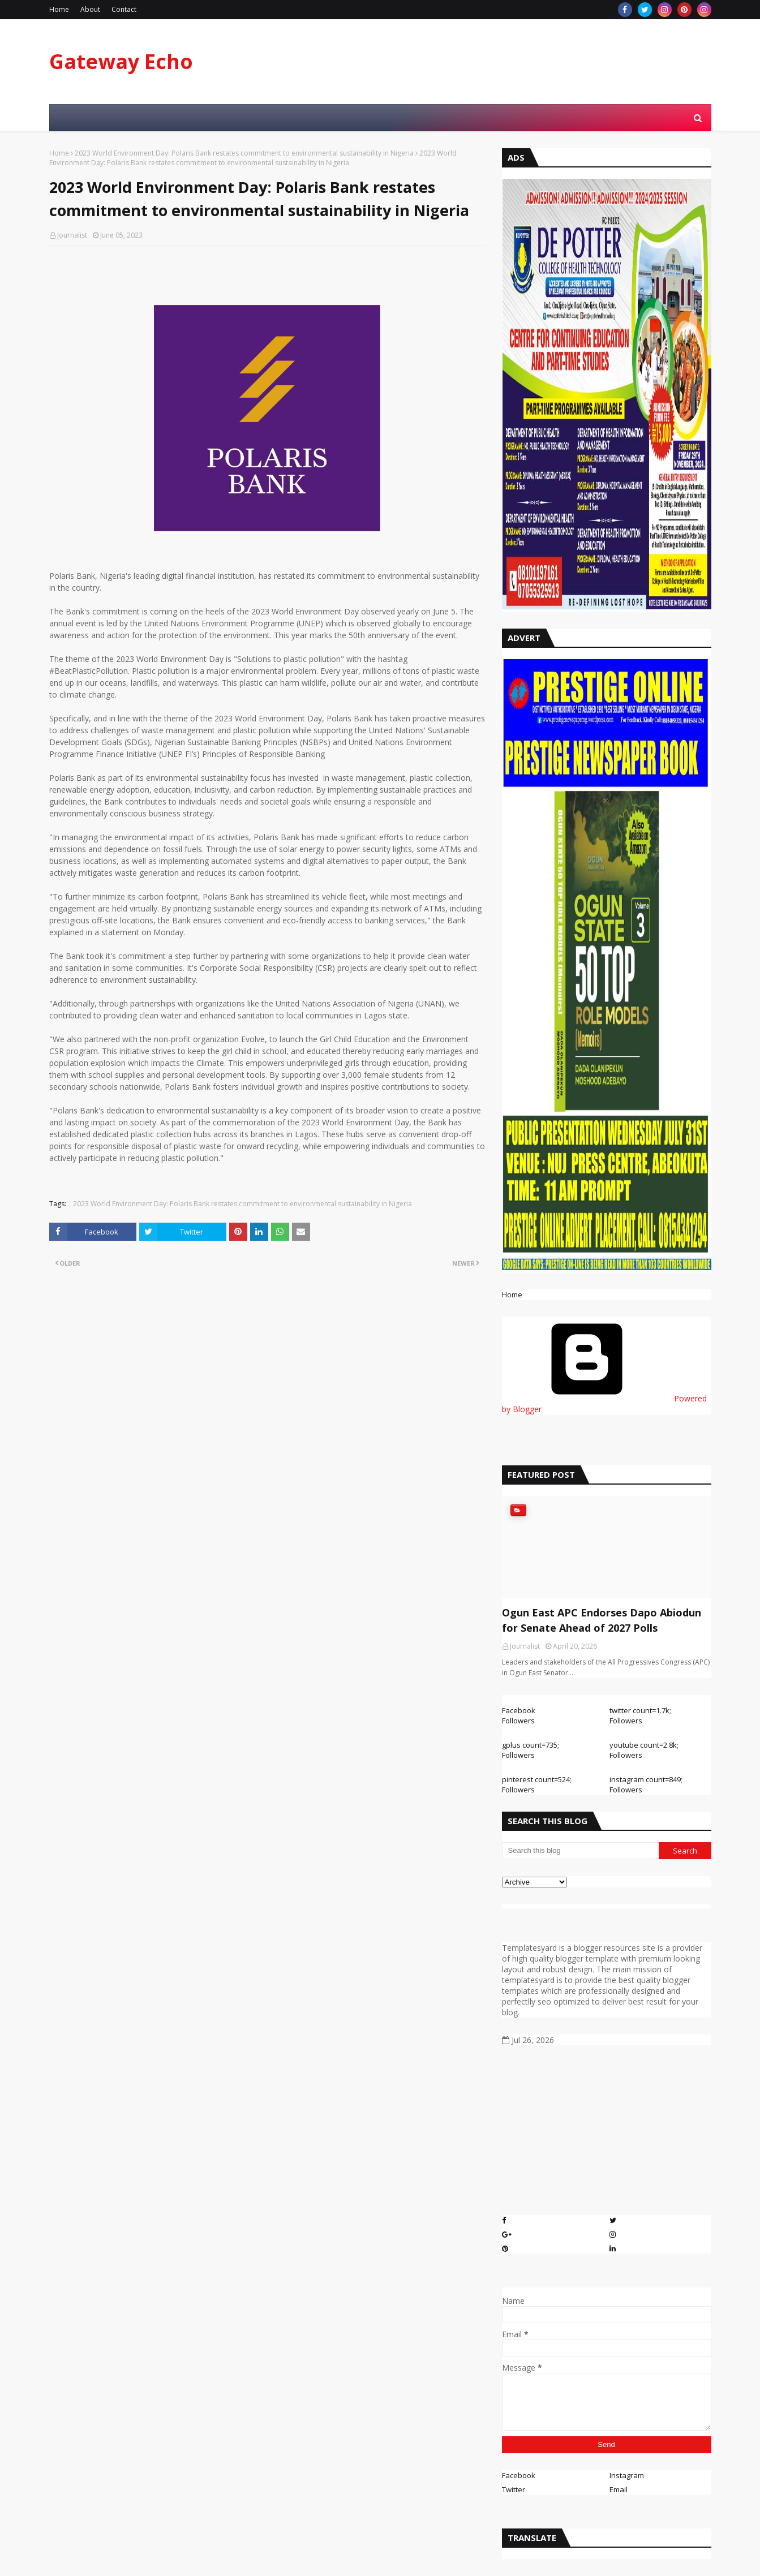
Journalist (72, 235)
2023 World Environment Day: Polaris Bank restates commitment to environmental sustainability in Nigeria (244, 153)
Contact (123, 9)
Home (59, 9)
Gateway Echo (121, 61)
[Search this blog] (580, 1850)
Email (618, 2489)
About (90, 9)
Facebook (518, 2475)
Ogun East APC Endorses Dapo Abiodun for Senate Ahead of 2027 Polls (601, 1620)
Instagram (626, 2475)
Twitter (513, 2489)
